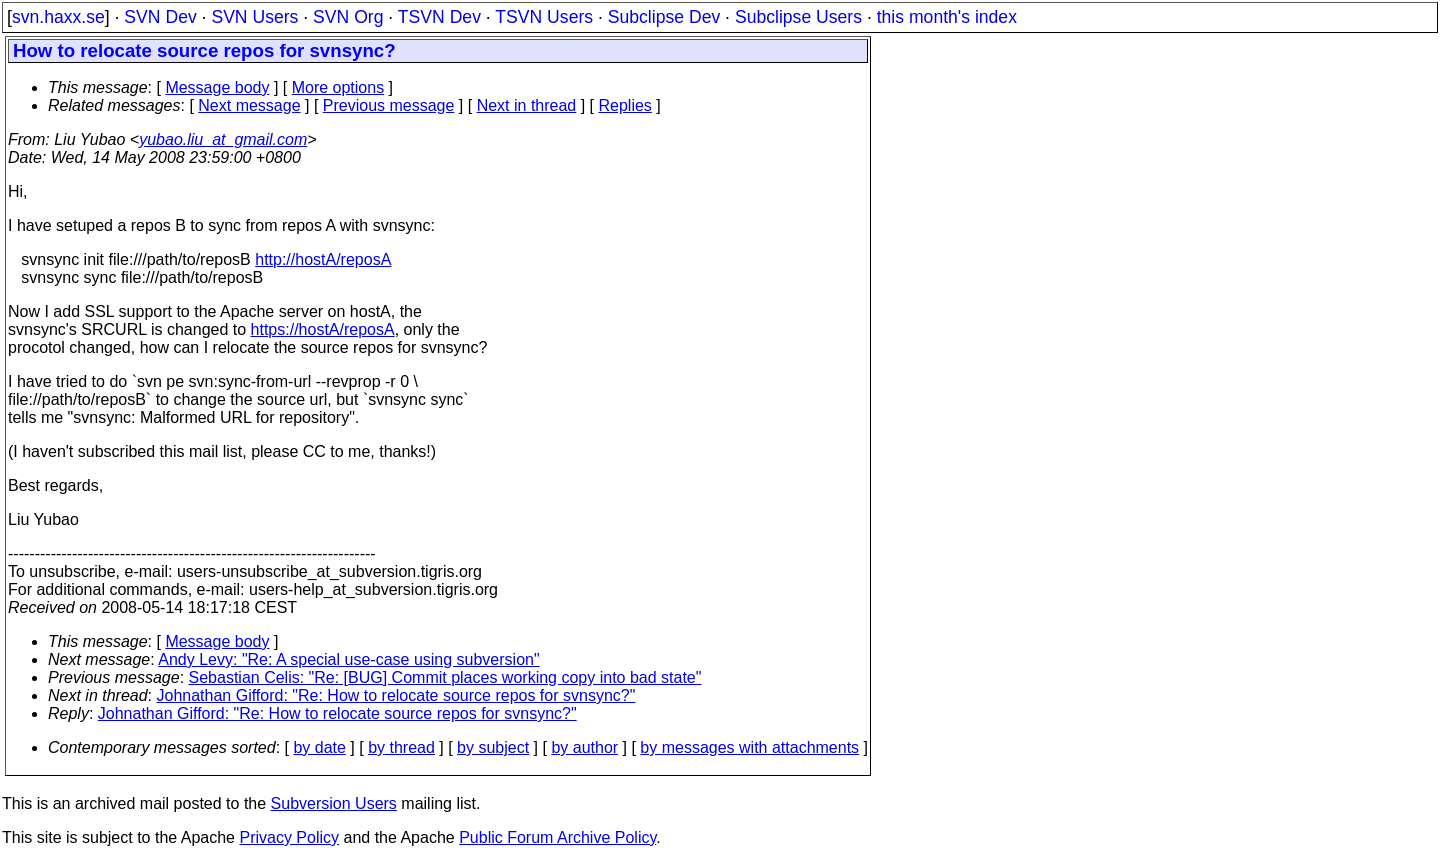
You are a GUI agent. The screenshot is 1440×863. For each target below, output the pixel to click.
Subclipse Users (798, 17)
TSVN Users (544, 17)
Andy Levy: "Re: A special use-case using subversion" (348, 659)
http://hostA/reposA (323, 259)
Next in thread (527, 105)
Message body (217, 87)
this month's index (947, 17)
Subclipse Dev (664, 17)
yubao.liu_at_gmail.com (223, 139)
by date (319, 747)
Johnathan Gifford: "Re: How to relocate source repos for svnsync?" (396, 695)
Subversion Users (334, 803)
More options (338, 87)
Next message (249, 105)
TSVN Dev (439, 17)
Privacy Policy (289, 837)
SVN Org (348, 17)
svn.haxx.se (58, 17)
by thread (401, 747)
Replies (625, 105)
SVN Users (254, 17)
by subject (493, 747)
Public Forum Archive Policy (557, 837)
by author (584, 747)
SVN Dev (160, 17)
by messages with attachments (749, 747)
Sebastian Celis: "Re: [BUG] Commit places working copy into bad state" (445, 677)
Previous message (389, 105)
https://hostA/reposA (323, 329)
